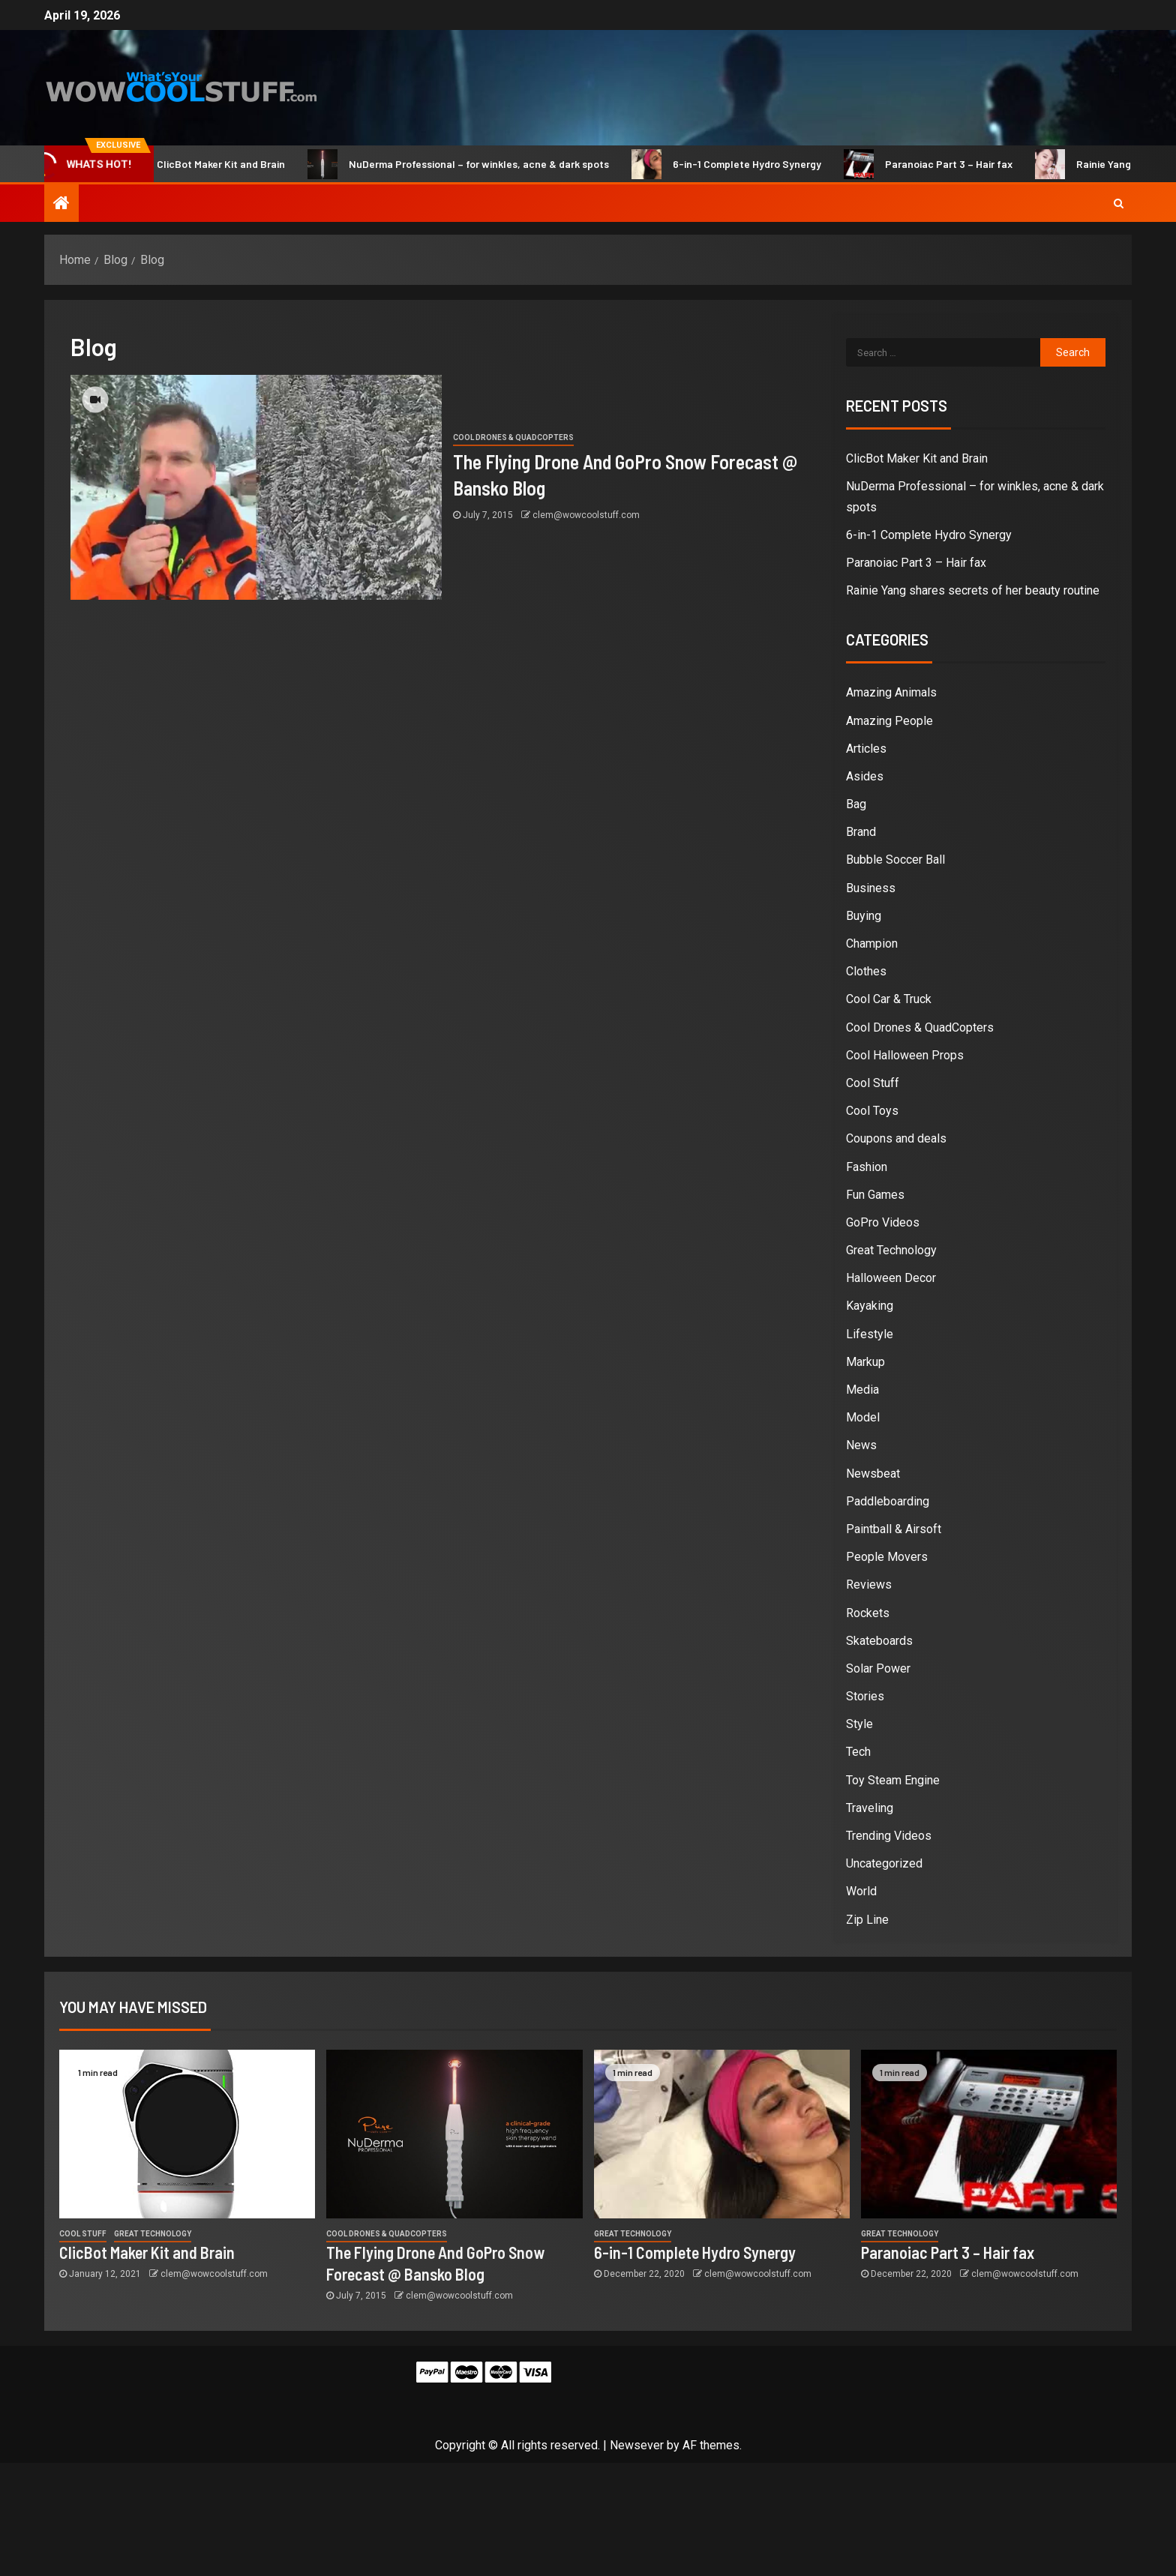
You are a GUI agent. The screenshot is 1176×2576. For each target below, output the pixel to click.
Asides (865, 776)
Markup (865, 1362)
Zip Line (867, 1920)
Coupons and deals (896, 1138)
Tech (858, 1752)
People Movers (887, 1557)
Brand (861, 832)
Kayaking (869, 1305)
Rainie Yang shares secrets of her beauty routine (973, 590)
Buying (863, 916)
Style (859, 1724)
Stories (865, 1696)
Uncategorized (884, 1863)
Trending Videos (889, 1836)
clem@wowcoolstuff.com (586, 515)
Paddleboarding (887, 1501)
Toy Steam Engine (893, 1780)
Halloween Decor (891, 1278)
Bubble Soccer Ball (895, 859)
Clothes (866, 971)
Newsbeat (873, 1473)
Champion (872, 943)
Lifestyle (869, 1334)
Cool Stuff (872, 1083)
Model (863, 1417)
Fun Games (875, 1195)
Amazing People (889, 721)
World (861, 1891)
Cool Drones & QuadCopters (513, 437)
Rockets (868, 1613)
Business (871, 888)
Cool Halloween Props (905, 1055)
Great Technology (891, 1250)
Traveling (869, 1808)
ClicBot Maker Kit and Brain (215, 164)
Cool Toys (872, 1111)
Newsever (637, 2445)
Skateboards (879, 1641)
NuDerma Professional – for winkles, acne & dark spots (473, 164)
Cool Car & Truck (889, 999)
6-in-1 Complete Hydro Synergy (741, 164)
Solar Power (878, 1668)
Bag (856, 804)
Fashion (866, 1167)
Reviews (869, 1584)
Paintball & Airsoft (893, 1529)
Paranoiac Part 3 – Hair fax (943, 164)
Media (862, 1389)
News (861, 1445)
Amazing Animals (891, 692)
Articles (866, 748)
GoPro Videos (883, 1222)
